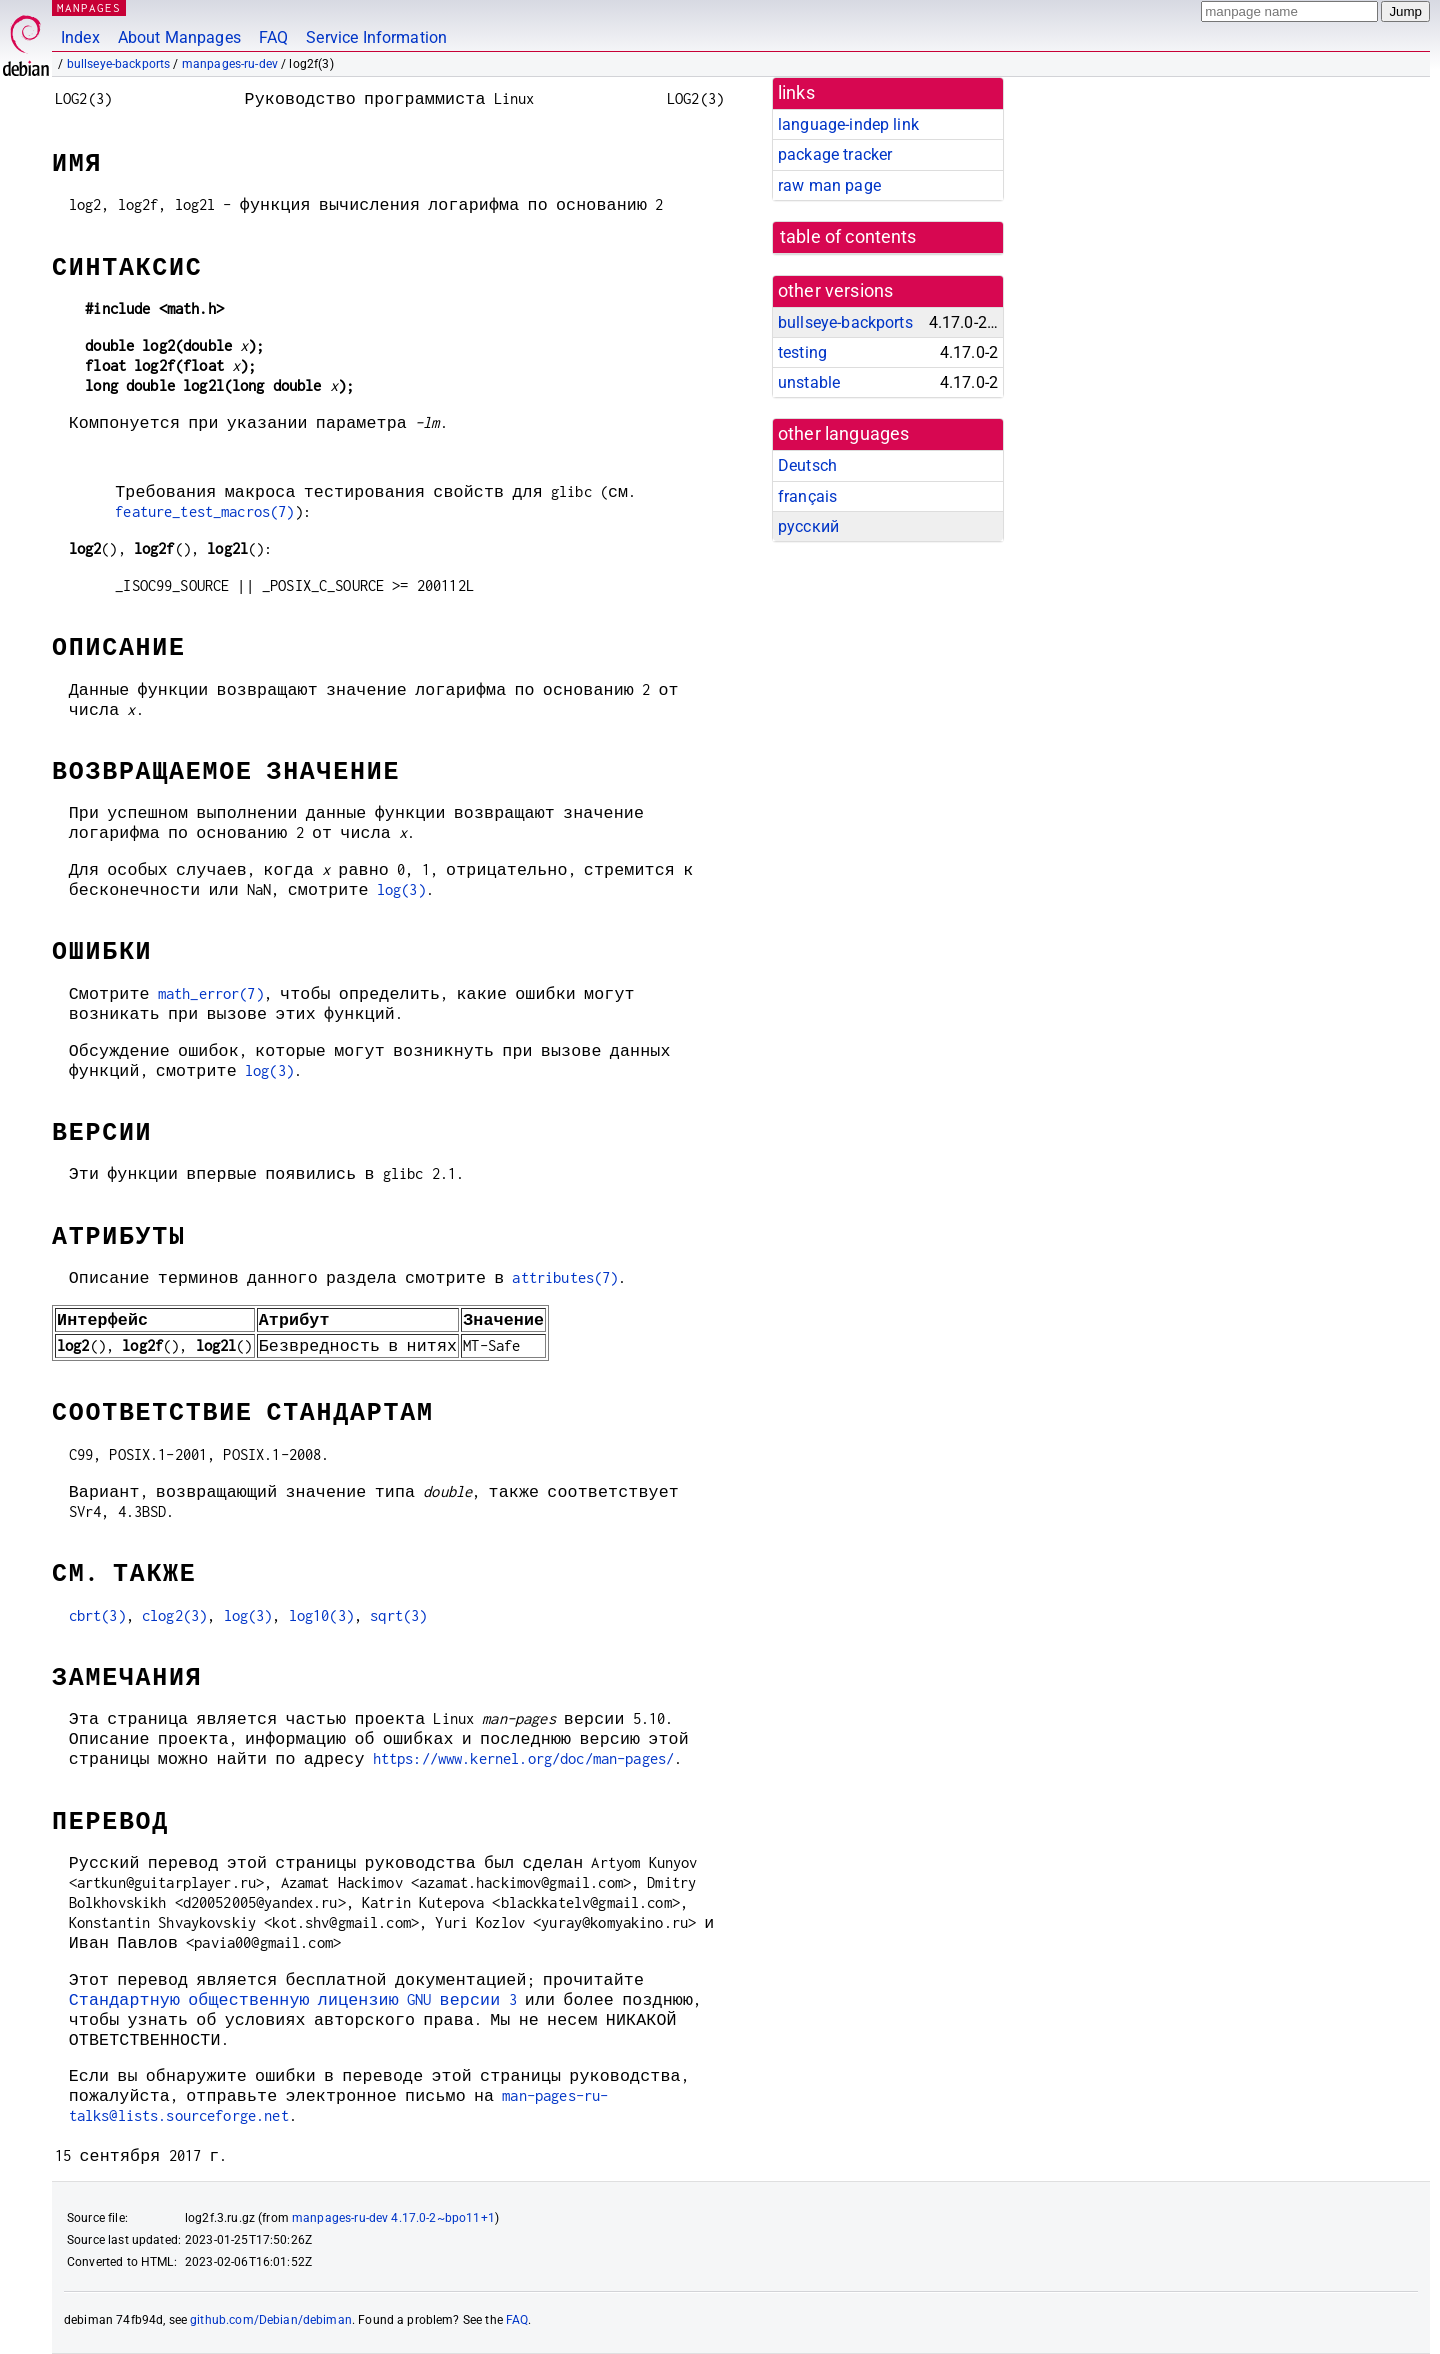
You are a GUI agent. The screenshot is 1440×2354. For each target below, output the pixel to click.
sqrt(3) (398, 1615)
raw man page (829, 185)
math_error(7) (211, 993)
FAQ (273, 37)
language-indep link (848, 124)
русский (808, 526)
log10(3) (321, 1615)
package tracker (835, 154)
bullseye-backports (119, 64)
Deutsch (807, 465)
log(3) (401, 889)
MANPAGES (89, 7)
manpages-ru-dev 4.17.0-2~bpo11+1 (393, 2218)
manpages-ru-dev (230, 64)
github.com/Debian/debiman (271, 2320)
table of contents (848, 237)
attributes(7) (565, 1277)
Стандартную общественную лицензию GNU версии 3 (293, 1999)
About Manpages (179, 37)
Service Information (376, 37)
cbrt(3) (97, 1615)
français (807, 496)
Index (80, 37)
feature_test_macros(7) (204, 511)
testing (802, 352)
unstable (809, 382)
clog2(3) (174, 1615)
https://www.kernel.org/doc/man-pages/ (524, 1758)
